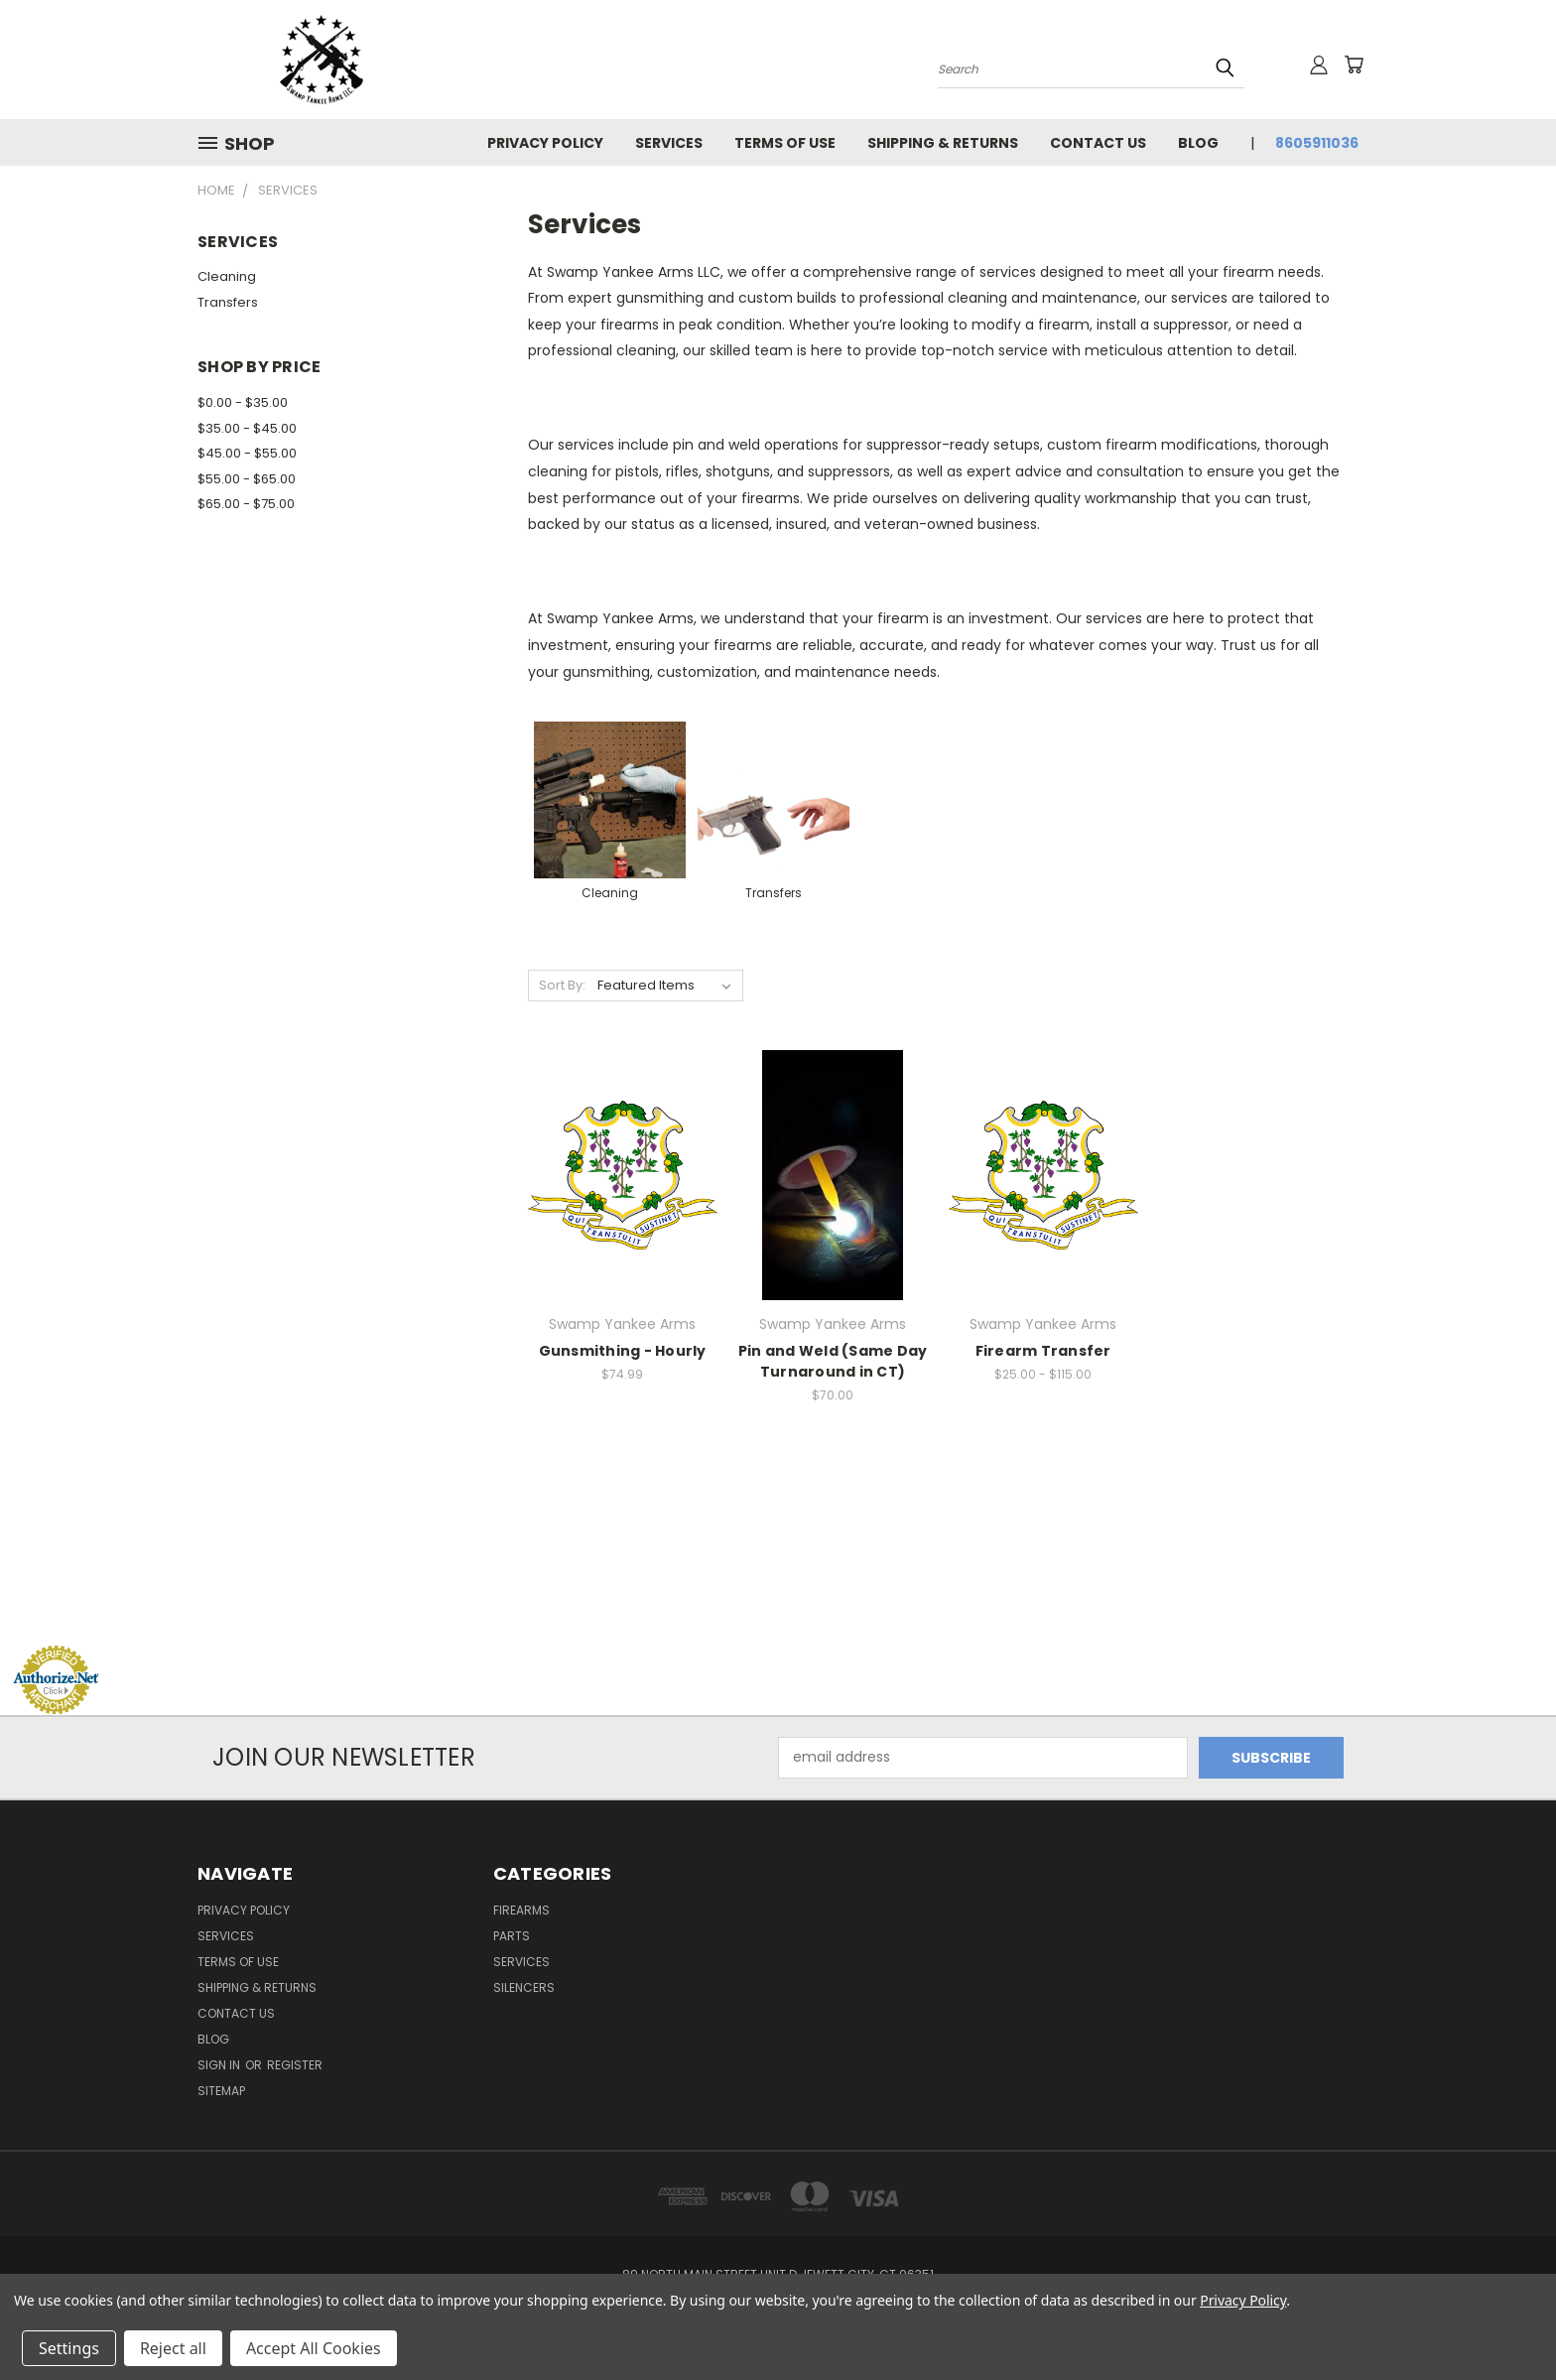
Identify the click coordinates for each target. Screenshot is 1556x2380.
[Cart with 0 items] (1353, 64)
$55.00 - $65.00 (246, 478)
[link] (778, 1607)
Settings (69, 2348)
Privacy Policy (545, 143)
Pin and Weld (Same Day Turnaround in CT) (833, 1361)
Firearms (521, 1910)
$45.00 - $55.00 (247, 453)
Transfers (227, 302)
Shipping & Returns (942, 143)
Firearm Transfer (1043, 1351)
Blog (1198, 143)
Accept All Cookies (313, 2348)
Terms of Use (785, 143)
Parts (511, 1935)
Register (295, 2064)
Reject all (173, 2348)
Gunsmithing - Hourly (623, 1351)
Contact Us (1098, 143)
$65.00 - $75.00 (246, 503)
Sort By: (562, 985)
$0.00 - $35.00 (242, 402)
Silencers (524, 1987)
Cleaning (226, 276)
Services (669, 143)
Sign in (220, 2064)
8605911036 (1317, 143)
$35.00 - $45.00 (247, 428)
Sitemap (221, 2090)
